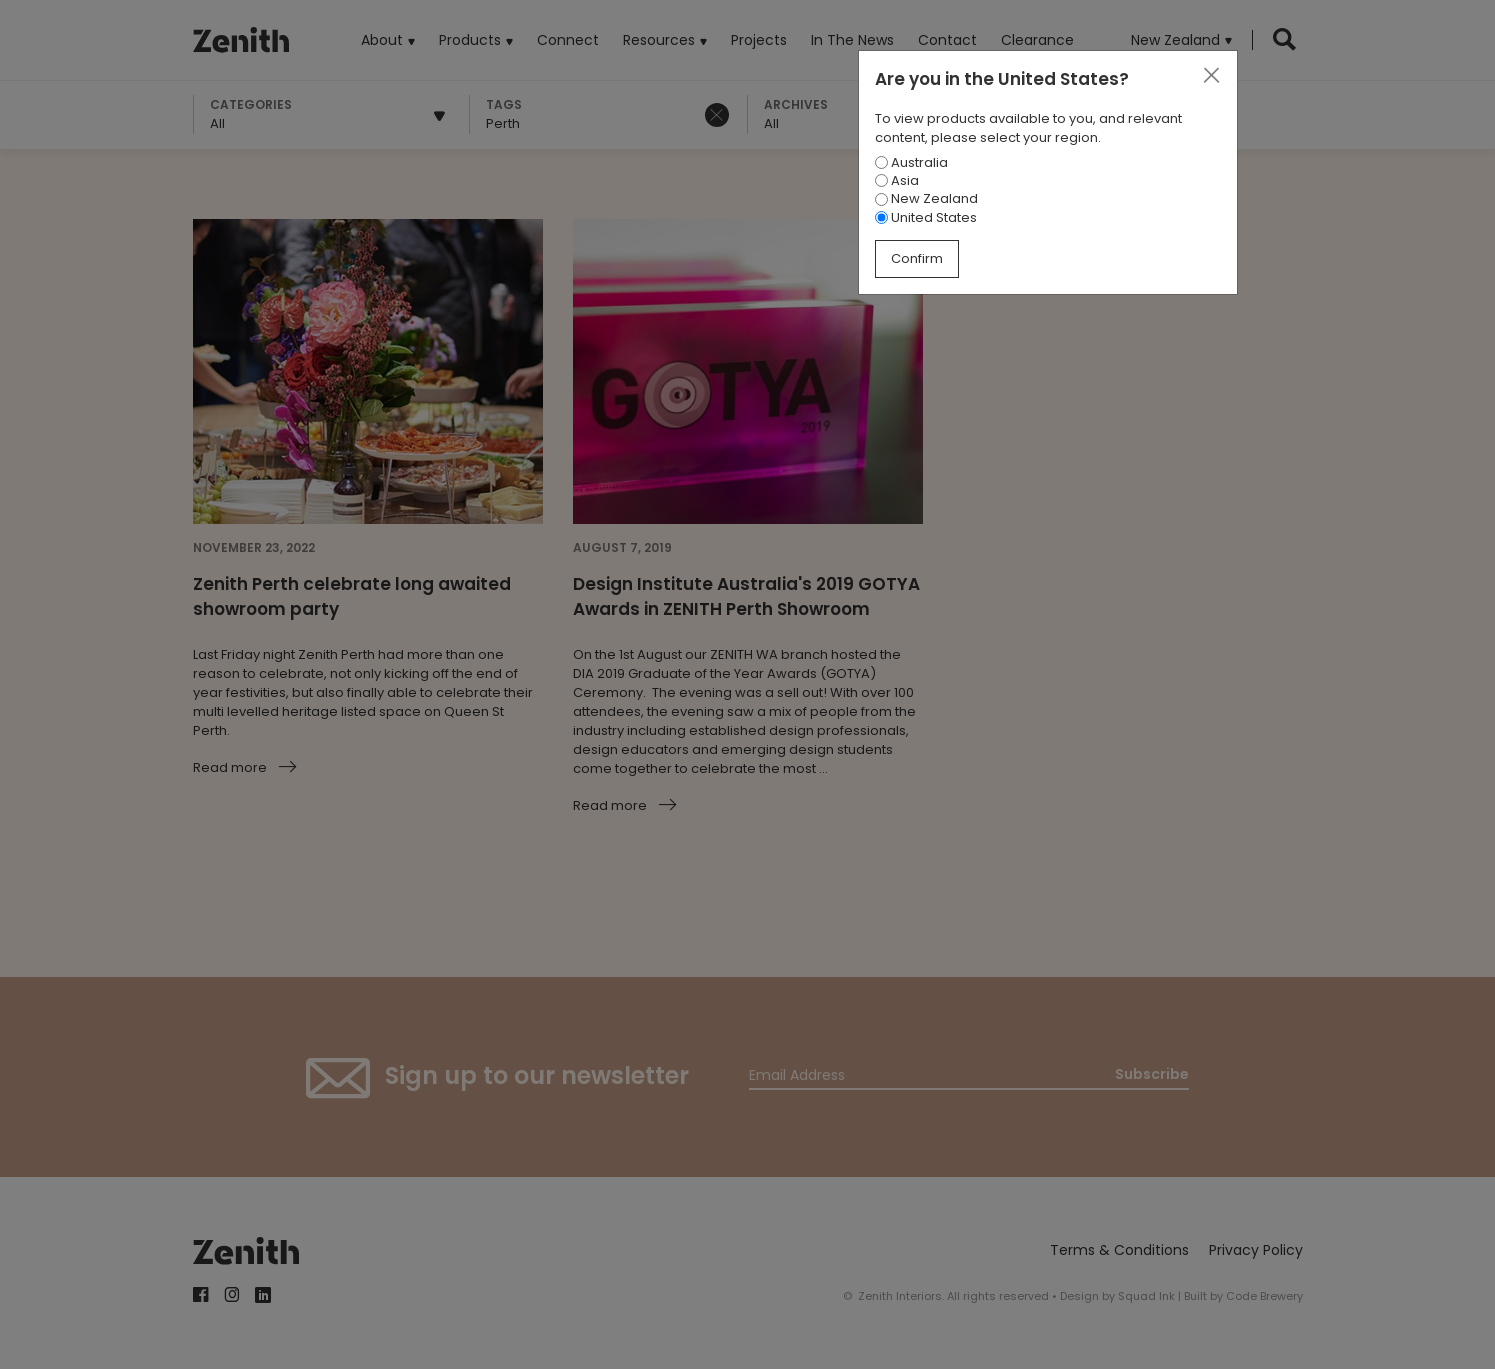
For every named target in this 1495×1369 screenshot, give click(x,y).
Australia (911, 162)
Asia (897, 180)
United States (926, 217)
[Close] (1211, 76)
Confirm (917, 258)
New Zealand (926, 198)
